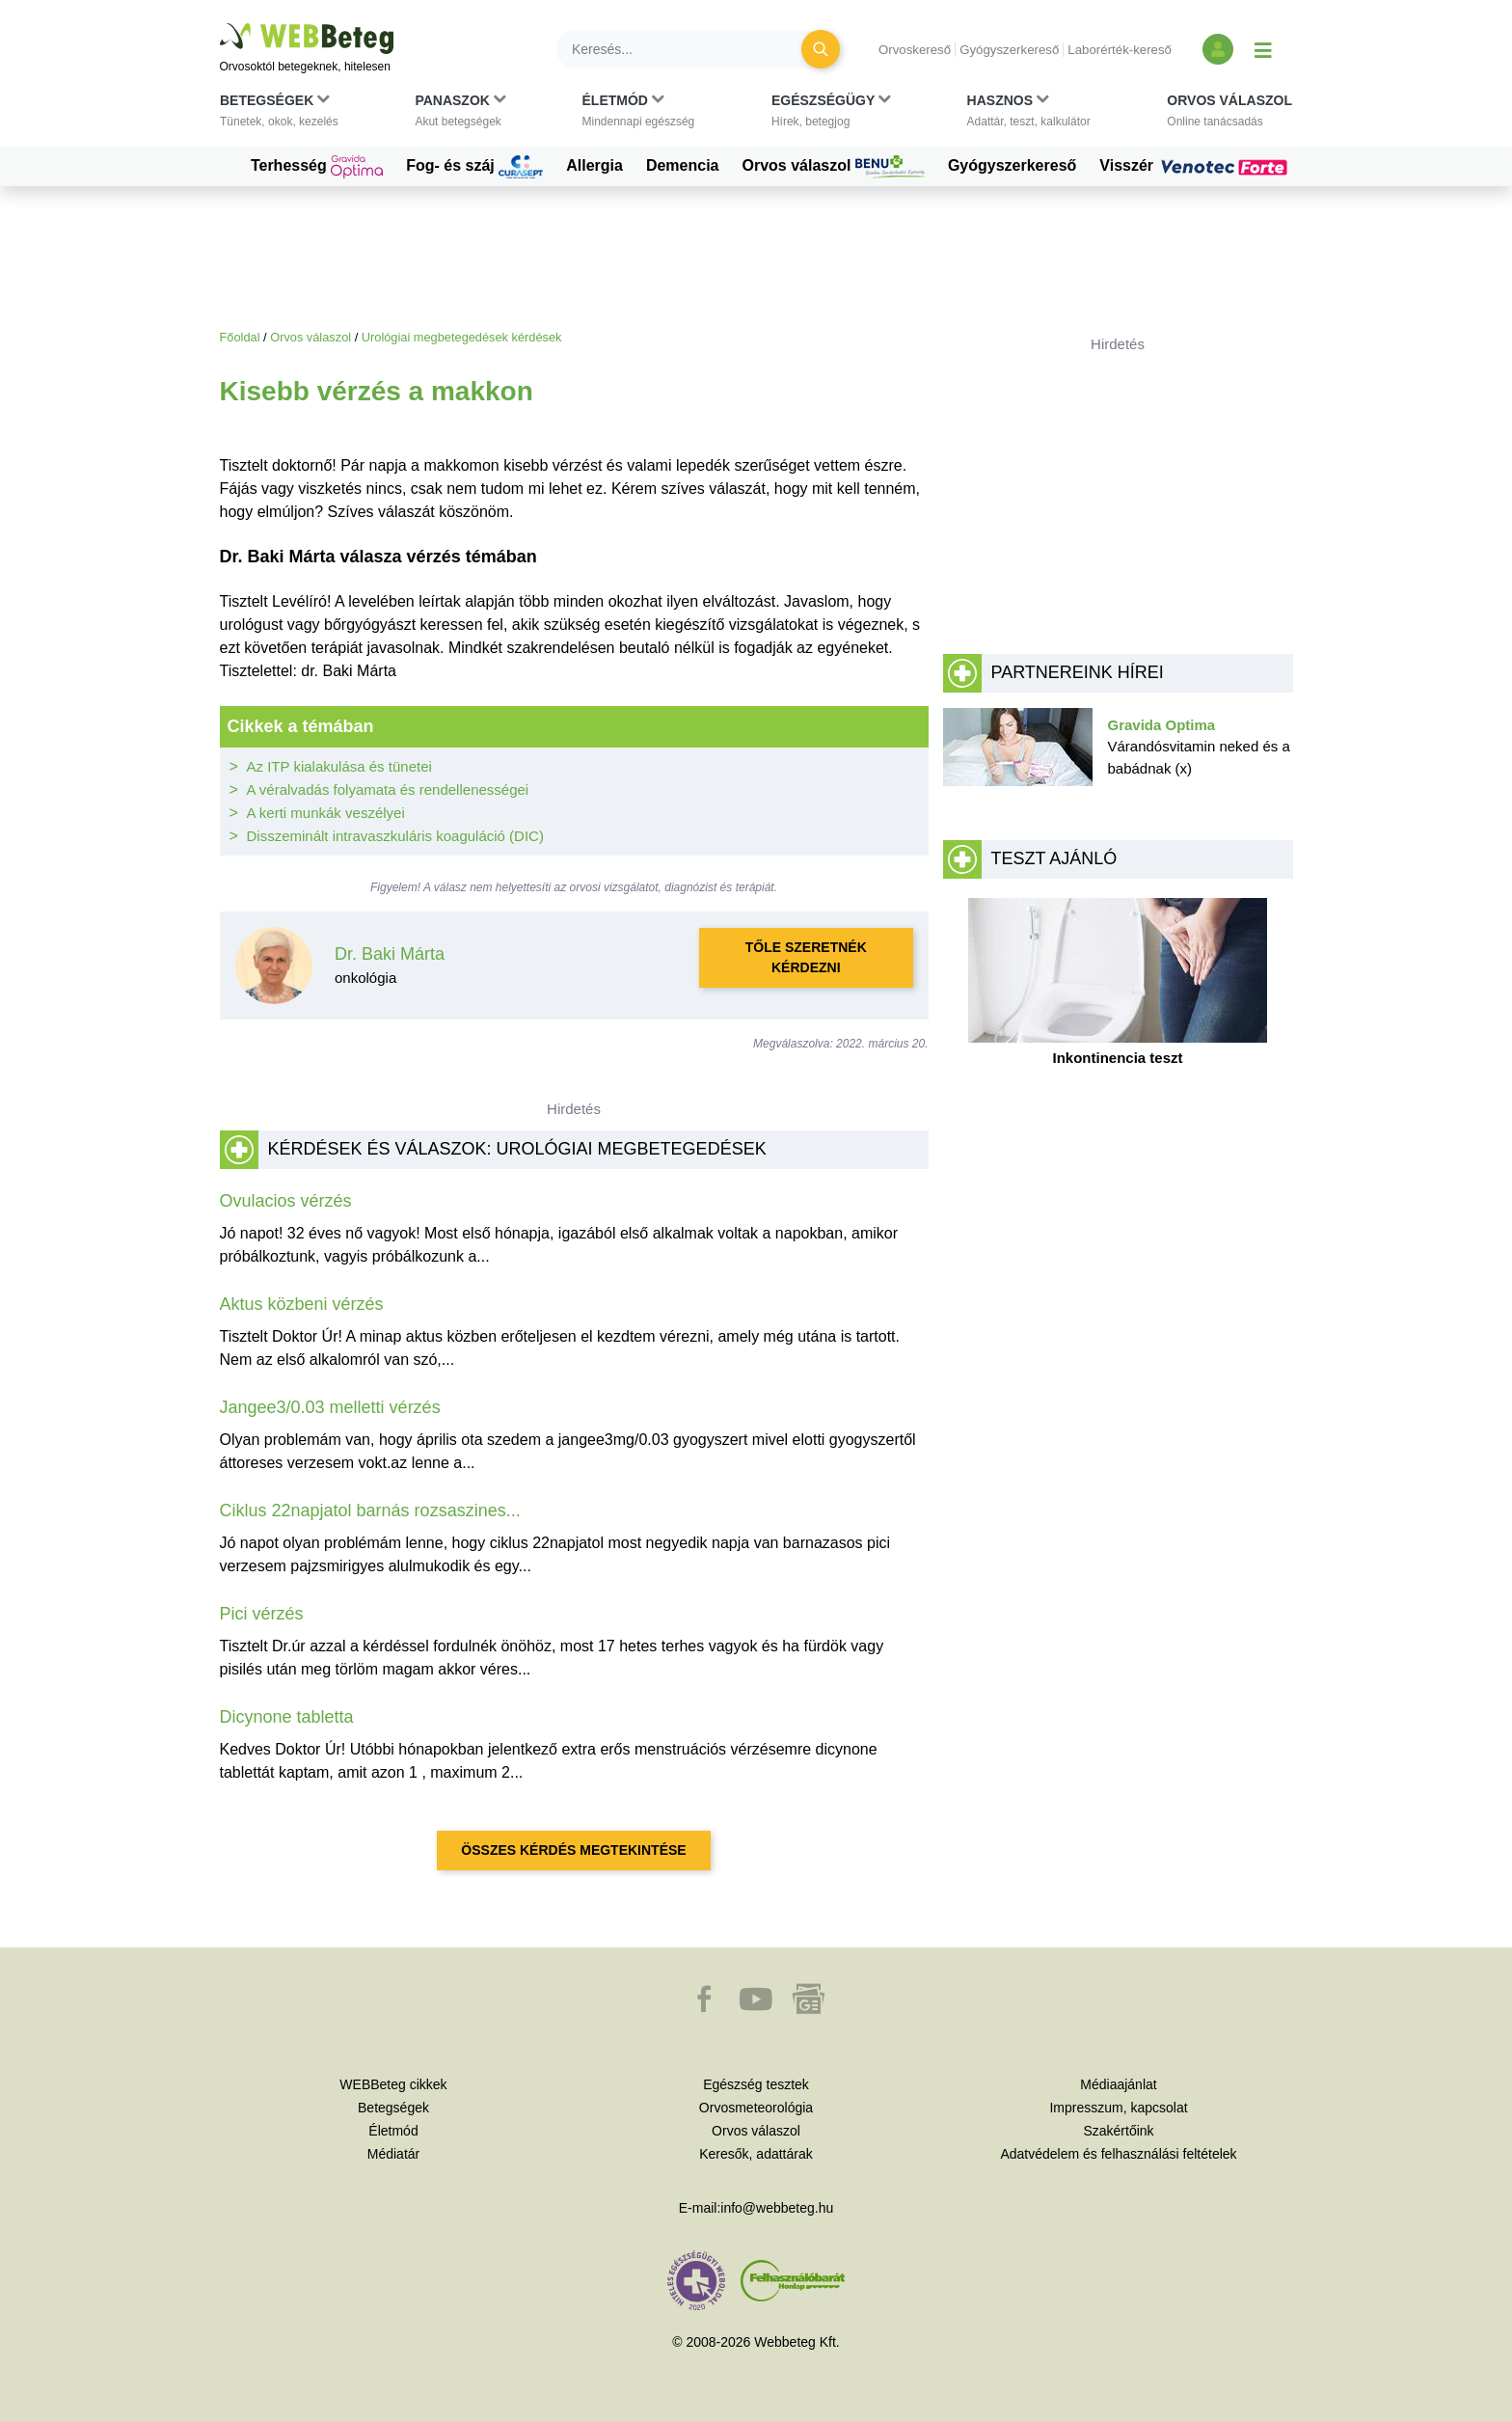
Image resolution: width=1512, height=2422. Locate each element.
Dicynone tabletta (287, 1717)
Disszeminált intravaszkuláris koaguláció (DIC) (395, 836)
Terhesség (317, 166)
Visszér (1195, 166)
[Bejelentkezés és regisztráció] (1217, 49)
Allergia (594, 165)
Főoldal (240, 337)
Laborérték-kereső (1119, 49)
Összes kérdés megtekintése (573, 1850)
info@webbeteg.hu (776, 2208)
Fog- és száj (474, 166)
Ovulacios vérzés (286, 1201)
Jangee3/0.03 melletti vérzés (330, 1407)
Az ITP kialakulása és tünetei (339, 766)
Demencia (682, 165)
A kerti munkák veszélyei (326, 812)
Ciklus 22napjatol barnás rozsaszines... (370, 1510)
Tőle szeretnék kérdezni (806, 957)
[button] (279, 115)
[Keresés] (690, 49)
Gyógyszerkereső (1009, 49)
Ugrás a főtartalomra (220, 23)
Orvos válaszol (833, 166)
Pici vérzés (262, 1613)
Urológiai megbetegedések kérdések (462, 337)
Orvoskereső (914, 49)
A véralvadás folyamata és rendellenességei (388, 789)
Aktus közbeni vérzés (302, 1304)
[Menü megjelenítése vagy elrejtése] (1263, 49)
